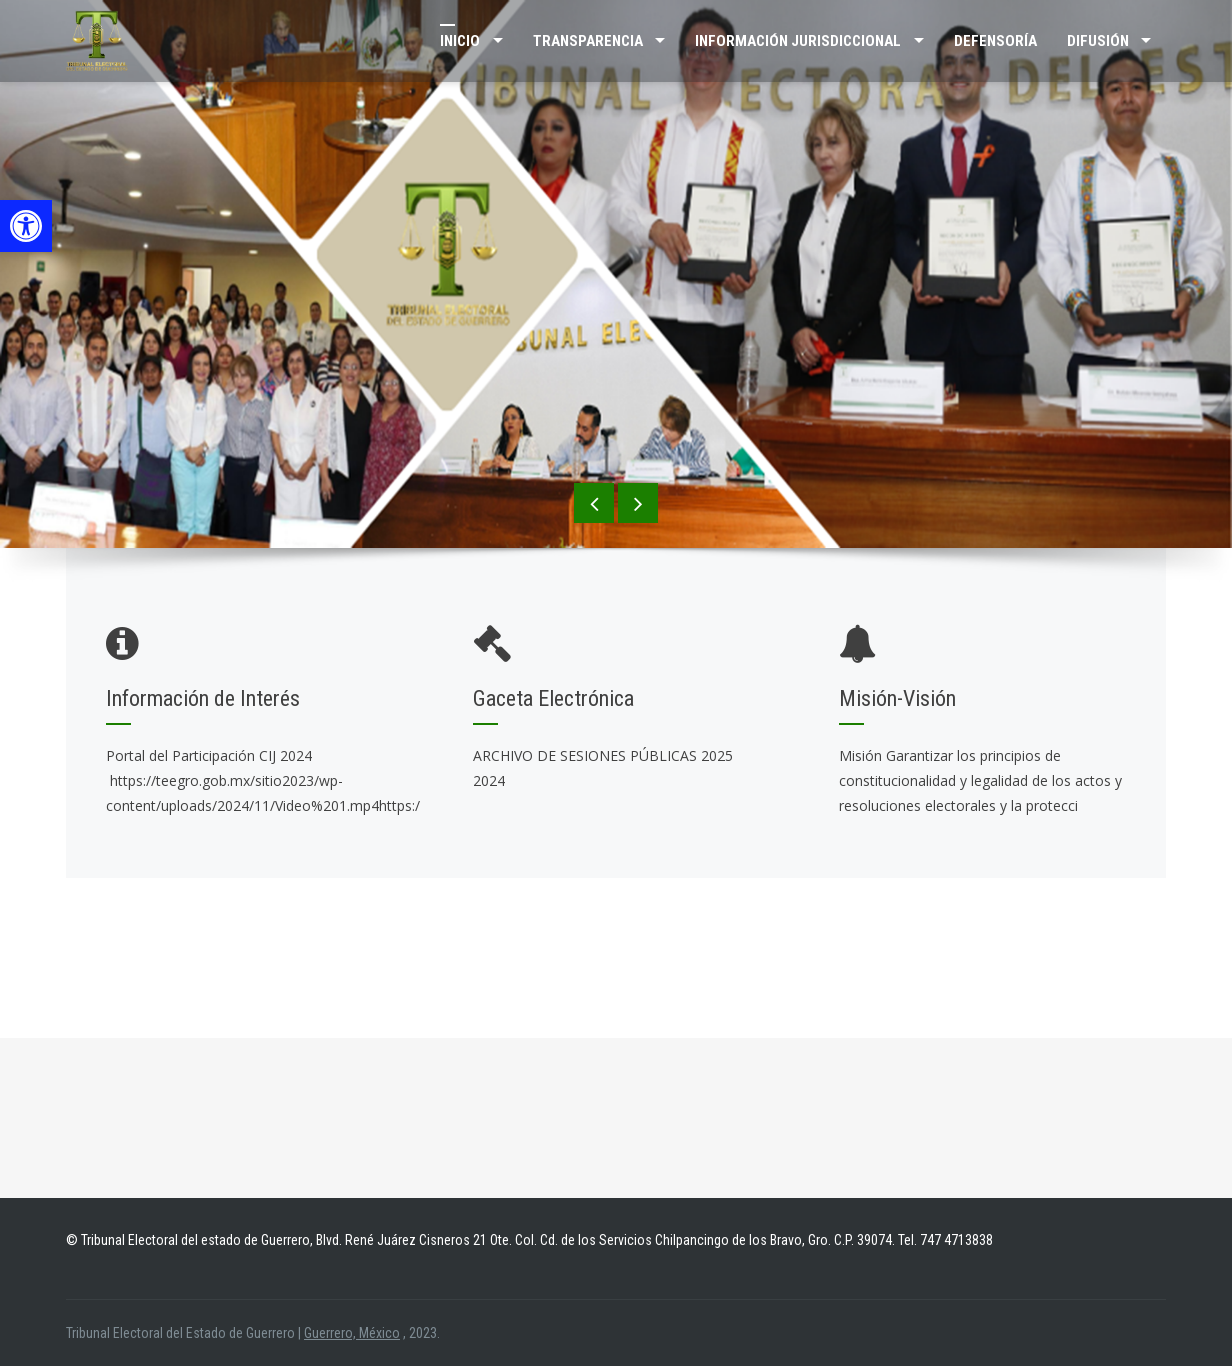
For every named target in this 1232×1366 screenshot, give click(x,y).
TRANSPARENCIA (588, 41)
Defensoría (995, 41)
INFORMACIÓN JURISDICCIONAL (798, 41)
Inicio (460, 41)
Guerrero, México (352, 1333)
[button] (26, 226)
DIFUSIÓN (1098, 41)
